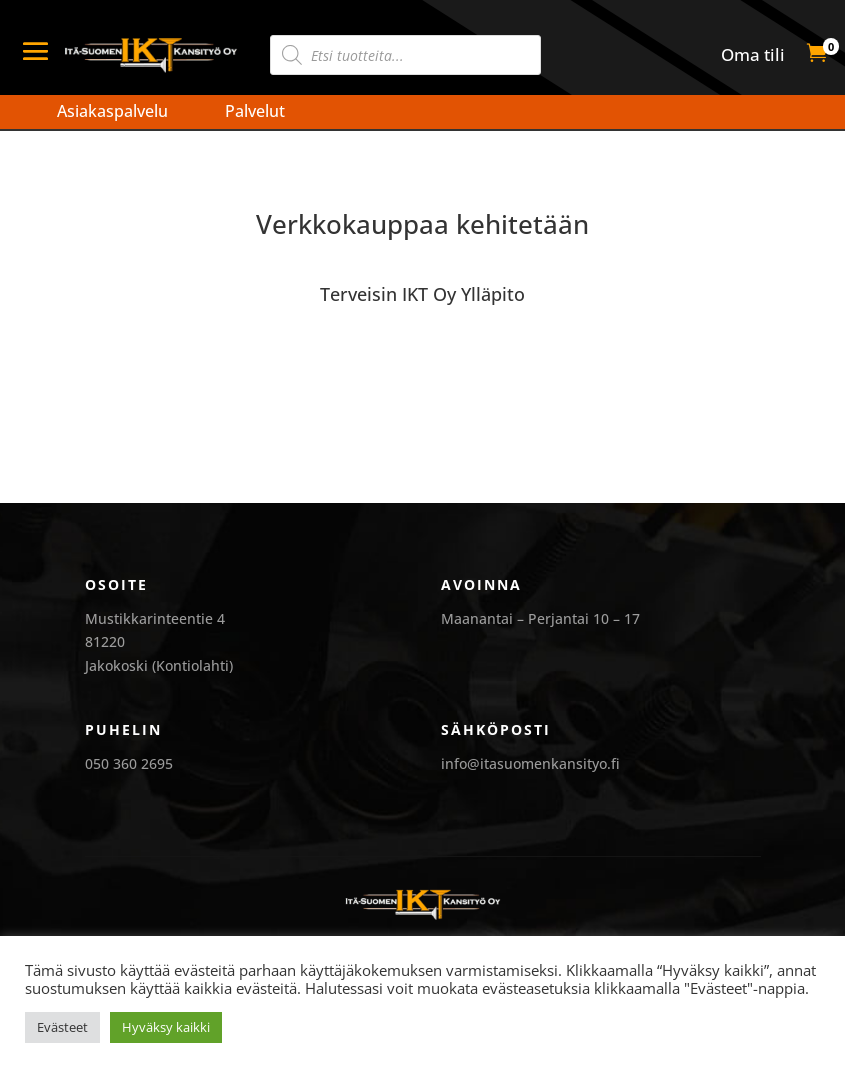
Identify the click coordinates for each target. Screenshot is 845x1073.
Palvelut (255, 111)
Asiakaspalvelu (112, 111)
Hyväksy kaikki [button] (166, 1027)
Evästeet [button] (62, 1027)
